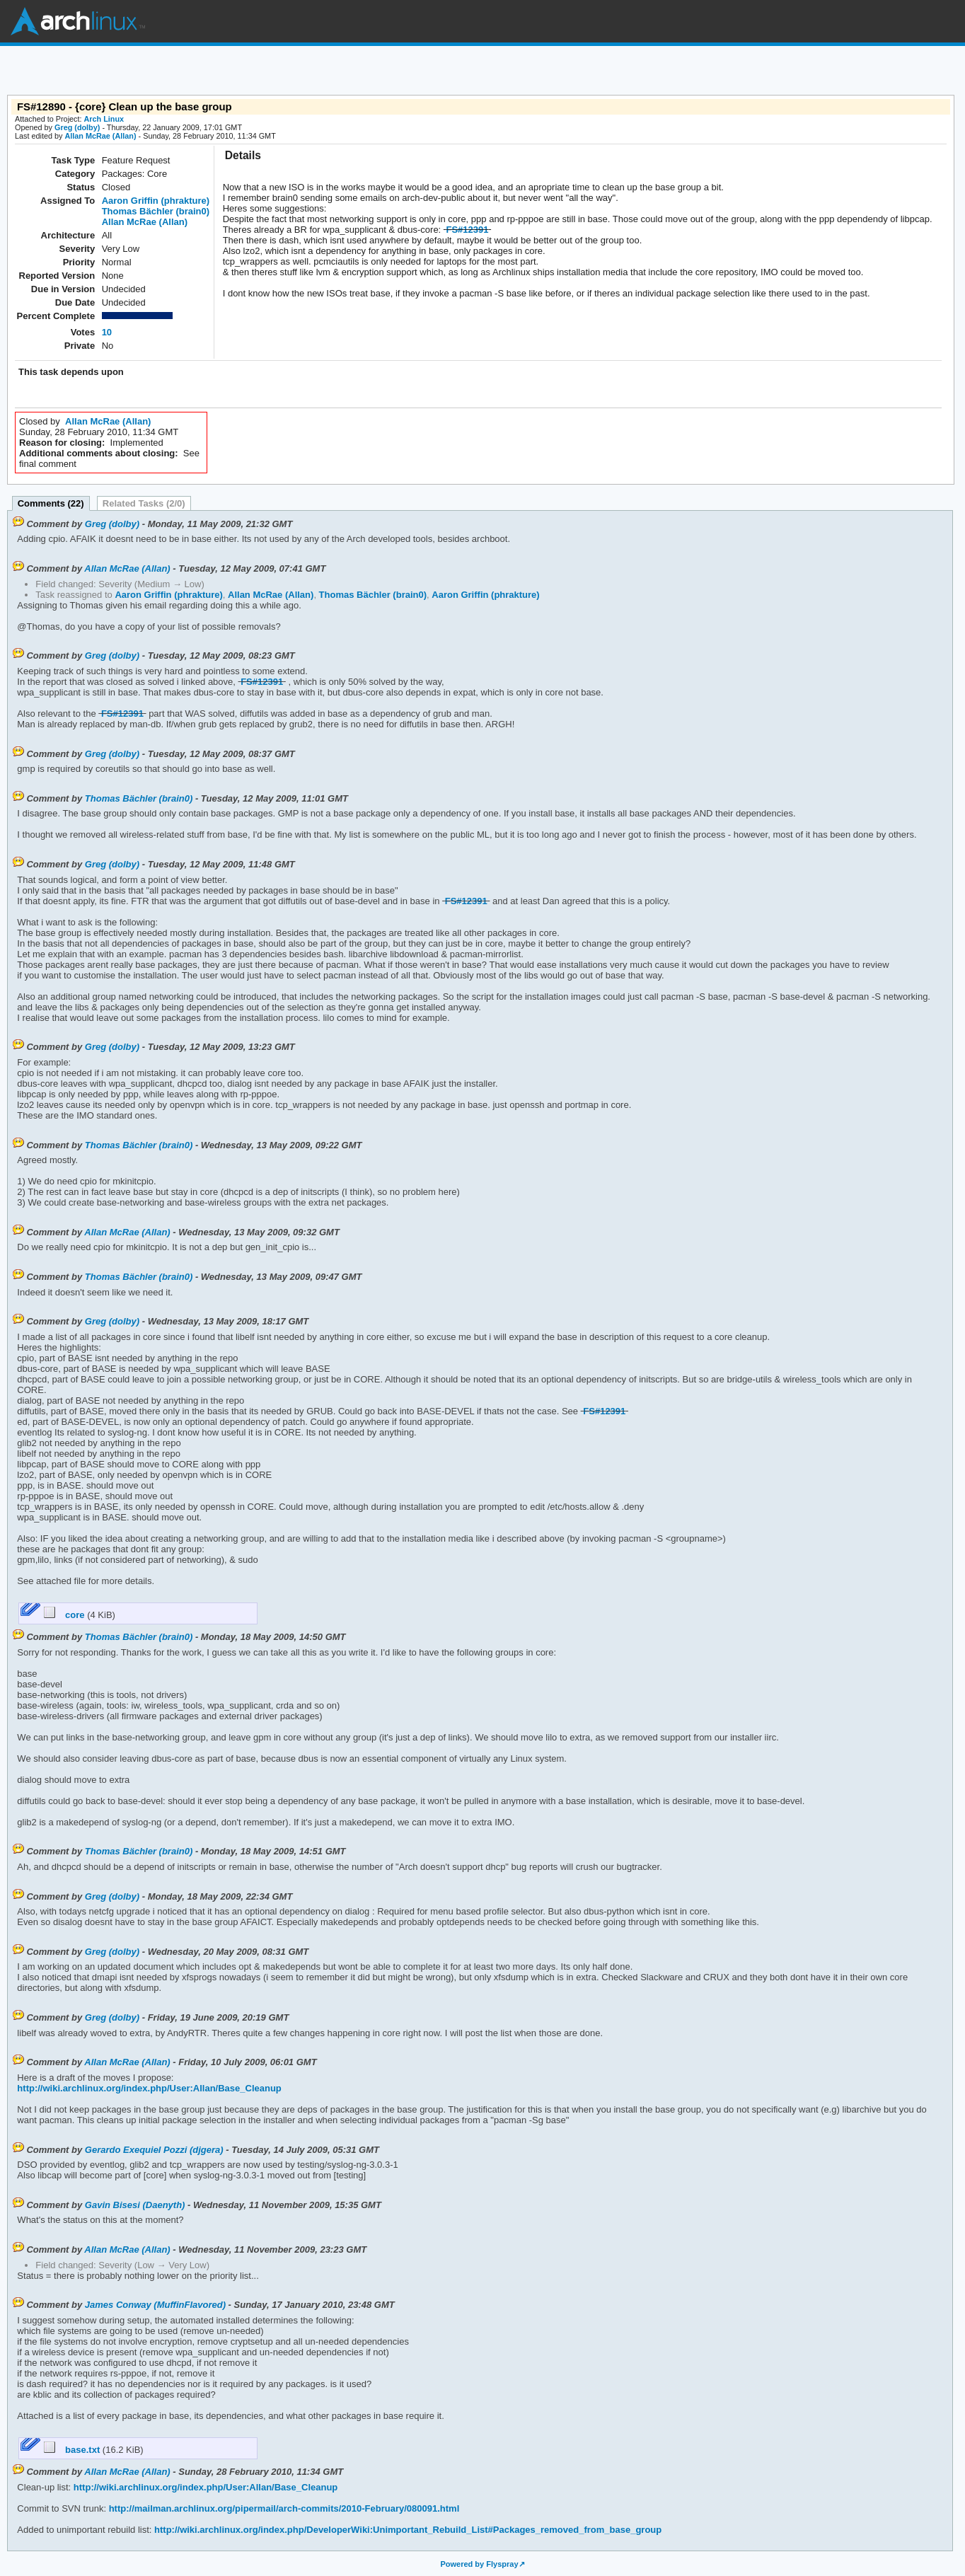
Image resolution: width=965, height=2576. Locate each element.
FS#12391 (467, 229)
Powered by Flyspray (479, 2564)
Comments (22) (51, 503)
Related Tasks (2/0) (144, 503)
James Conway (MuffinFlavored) (155, 2304)
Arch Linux (78, 21)
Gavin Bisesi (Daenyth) (135, 2205)
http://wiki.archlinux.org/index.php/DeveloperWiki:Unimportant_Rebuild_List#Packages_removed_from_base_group (406, 2529)
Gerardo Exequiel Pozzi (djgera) (154, 2149)
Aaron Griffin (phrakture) (155, 200)
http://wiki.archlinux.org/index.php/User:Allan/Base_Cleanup (149, 2088)
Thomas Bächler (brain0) (155, 211)
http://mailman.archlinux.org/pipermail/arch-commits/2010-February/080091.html (282, 2508)
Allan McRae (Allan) (100, 136)
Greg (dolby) (77, 127)
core (66, 1615)
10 (107, 332)
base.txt (73, 2449)
